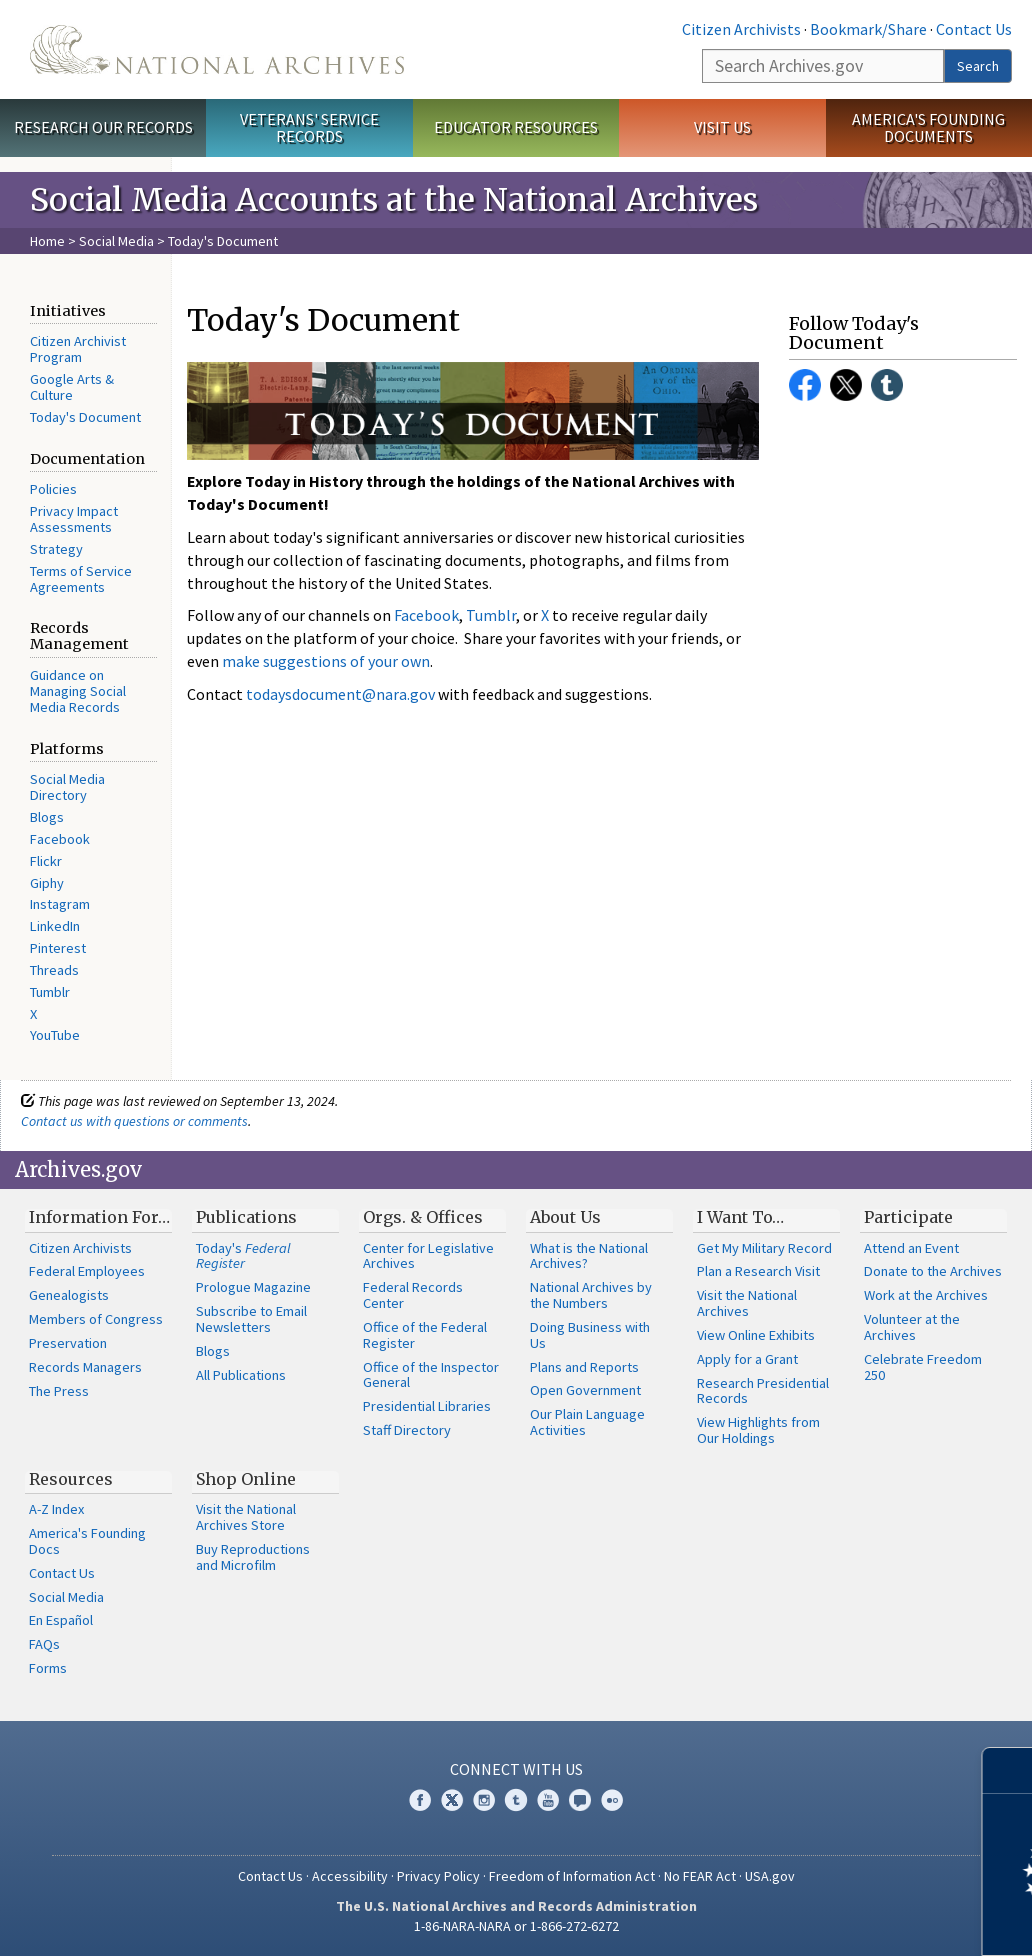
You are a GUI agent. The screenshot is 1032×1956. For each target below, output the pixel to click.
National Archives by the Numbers (591, 1295)
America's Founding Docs (87, 1541)
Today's (243, 1256)
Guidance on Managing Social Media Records (78, 691)
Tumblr (50, 992)
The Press (59, 1391)
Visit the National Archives (747, 1303)
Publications (246, 1217)
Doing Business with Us (590, 1335)
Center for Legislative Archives (428, 1256)
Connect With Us (516, 1769)
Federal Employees (87, 1271)
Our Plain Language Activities (587, 1422)
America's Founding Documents (928, 127)
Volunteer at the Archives (912, 1327)
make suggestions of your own (326, 661)
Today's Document (85, 417)
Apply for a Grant (747, 1359)
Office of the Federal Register (425, 1335)
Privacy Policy (438, 1876)
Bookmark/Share (868, 29)
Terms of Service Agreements (81, 579)
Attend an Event (911, 1248)
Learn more (854, 1920)
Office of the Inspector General (431, 1375)
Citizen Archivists (741, 29)
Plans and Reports (584, 1367)
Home (47, 241)
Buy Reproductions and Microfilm (253, 1557)
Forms (48, 1668)
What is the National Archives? (589, 1256)
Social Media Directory (67, 787)
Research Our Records (103, 127)
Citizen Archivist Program (78, 349)
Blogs (47, 817)
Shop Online (246, 1479)
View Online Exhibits (756, 1335)
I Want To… (740, 1217)
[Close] (1008, 1770)
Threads (54, 970)
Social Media (116, 241)
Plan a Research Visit (758, 1271)
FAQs (44, 1644)
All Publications (241, 1375)
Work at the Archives (926, 1295)
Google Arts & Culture (72, 387)
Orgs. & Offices (423, 1217)
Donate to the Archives (933, 1271)
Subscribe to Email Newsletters (251, 1319)
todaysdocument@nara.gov (340, 694)
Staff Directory (407, 1430)
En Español (61, 1620)
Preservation (68, 1343)
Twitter (846, 385)
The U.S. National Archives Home (217, 49)
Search (978, 66)
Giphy (47, 883)
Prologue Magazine (253, 1287)
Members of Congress (96, 1319)
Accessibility (350, 1876)
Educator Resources (516, 127)
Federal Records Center (413, 1295)
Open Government (585, 1390)
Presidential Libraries (427, 1406)
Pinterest (58, 948)
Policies (53, 489)
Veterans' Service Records (309, 127)
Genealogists (69, 1295)
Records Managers (85, 1367)
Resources (71, 1479)
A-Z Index (56, 1509)
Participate (908, 1217)
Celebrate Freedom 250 (923, 1367)
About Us (565, 1217)
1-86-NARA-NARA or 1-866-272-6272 (516, 1926)
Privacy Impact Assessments (74, 519)
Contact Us (974, 29)
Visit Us (722, 127)
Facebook (60, 839)
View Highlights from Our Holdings (758, 1430)
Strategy (56, 549)
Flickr (46, 861)
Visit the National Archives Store (246, 1517)
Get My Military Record (764, 1248)
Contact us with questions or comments (134, 1121)
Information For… (99, 1217)
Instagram (60, 904)
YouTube (55, 1035)
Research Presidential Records (763, 1391)
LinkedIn (55, 926)
